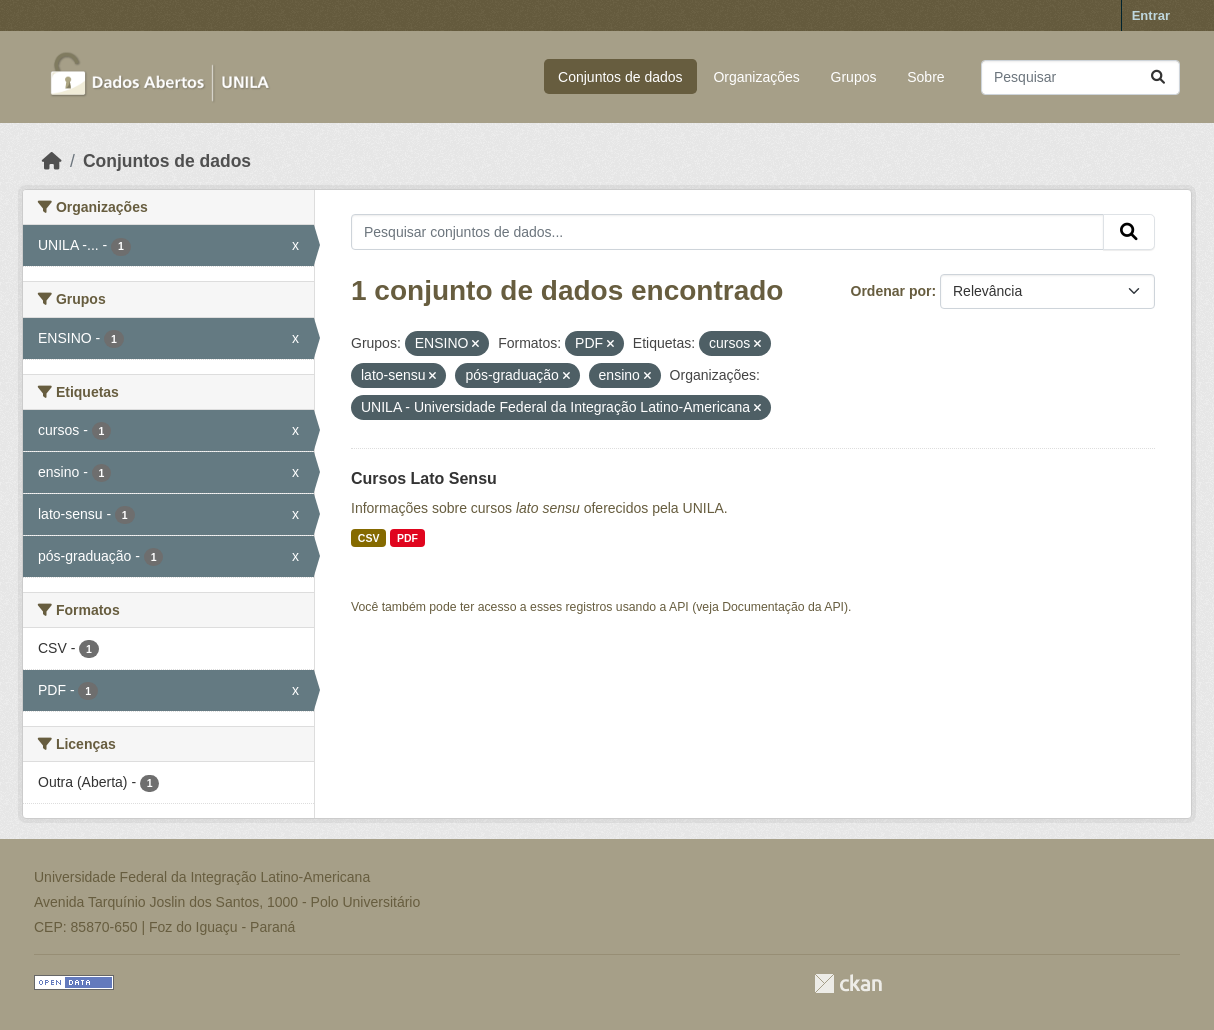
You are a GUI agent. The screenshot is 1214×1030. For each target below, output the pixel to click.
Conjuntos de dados (620, 77)
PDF (407, 538)
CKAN (848, 983)
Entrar (1151, 15)
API (679, 607)
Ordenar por (891, 291)
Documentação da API (783, 607)
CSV (369, 538)
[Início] (52, 161)
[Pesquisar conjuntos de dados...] (1080, 77)
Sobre (925, 77)
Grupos (854, 77)
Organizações (756, 77)
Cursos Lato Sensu (424, 478)
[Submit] (1158, 77)
